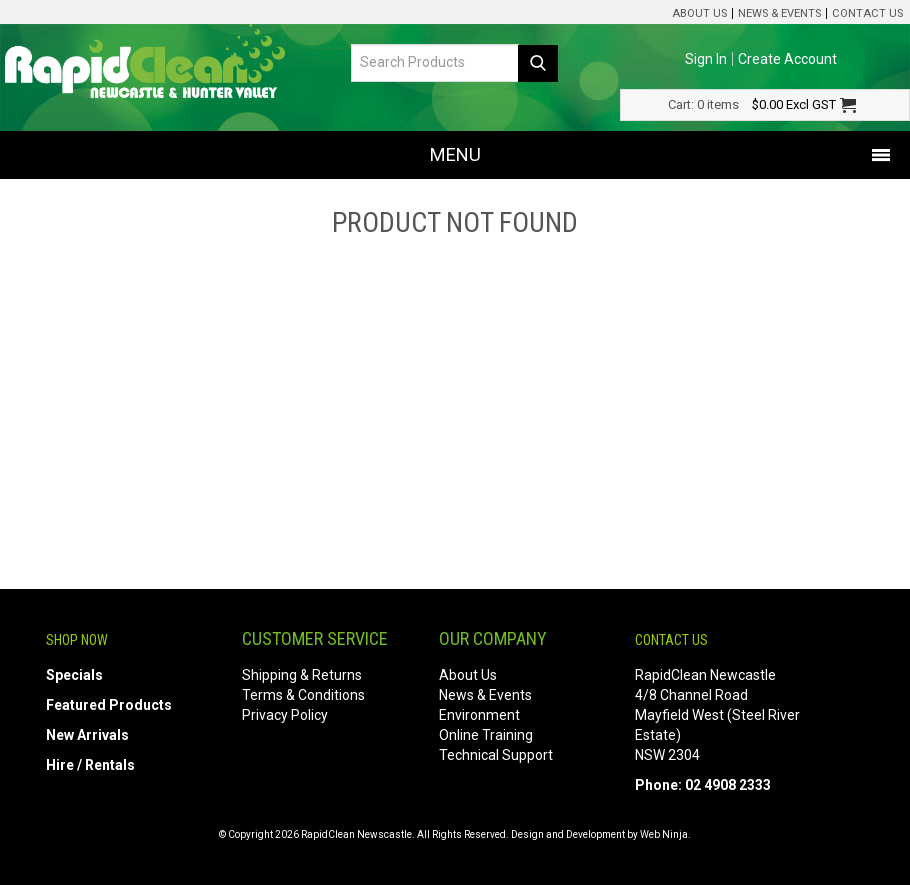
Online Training (486, 735)
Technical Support (496, 755)
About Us (699, 13)
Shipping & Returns (302, 675)
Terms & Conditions (303, 695)
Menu (455, 154)
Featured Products (109, 705)
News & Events (779, 13)
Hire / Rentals (90, 765)
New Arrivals (87, 735)
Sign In (706, 59)
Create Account (787, 59)
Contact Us (867, 13)
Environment (479, 715)
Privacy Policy (285, 715)
